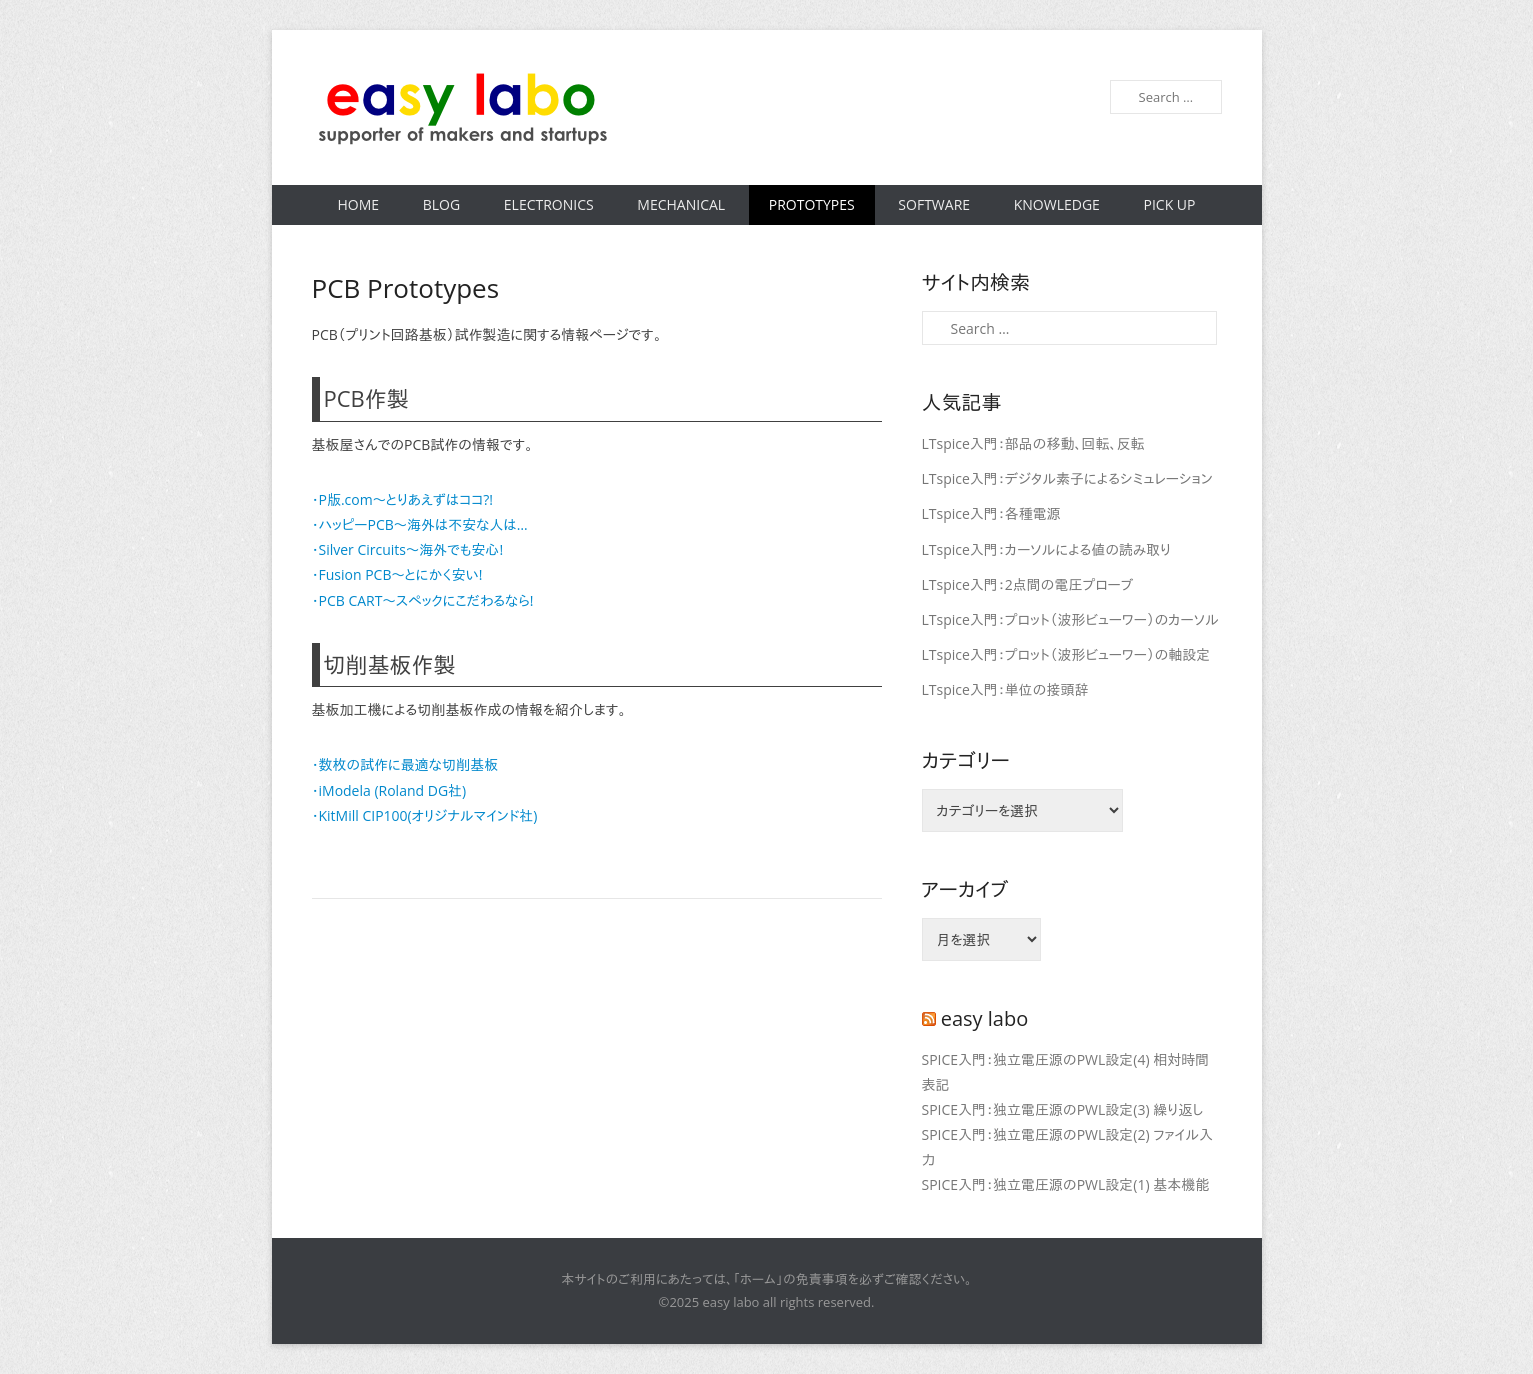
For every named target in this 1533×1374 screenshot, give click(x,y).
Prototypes (812, 204)
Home (359, 204)
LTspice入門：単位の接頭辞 (1005, 689)
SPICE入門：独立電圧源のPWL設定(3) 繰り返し (1063, 1109)
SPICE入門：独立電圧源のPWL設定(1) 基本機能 (1066, 1184)
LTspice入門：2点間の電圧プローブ (1028, 584)
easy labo (985, 1018)
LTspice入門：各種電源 (991, 513)
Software (934, 204)
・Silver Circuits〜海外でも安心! (408, 549)
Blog (441, 204)
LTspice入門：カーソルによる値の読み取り (1047, 549)
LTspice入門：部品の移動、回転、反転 (1033, 443)
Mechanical (681, 204)
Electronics (549, 204)
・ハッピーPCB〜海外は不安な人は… (420, 524)
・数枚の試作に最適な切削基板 (405, 764)
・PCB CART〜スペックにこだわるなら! (423, 600)
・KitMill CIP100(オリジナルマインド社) (425, 815)
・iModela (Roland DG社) (389, 790)
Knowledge (1057, 204)
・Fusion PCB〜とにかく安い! (397, 574)
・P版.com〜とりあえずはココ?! (402, 499)
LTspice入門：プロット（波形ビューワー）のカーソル (1070, 619)
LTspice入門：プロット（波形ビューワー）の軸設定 (1066, 654)
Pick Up (1169, 204)
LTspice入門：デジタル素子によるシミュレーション (1067, 478)
